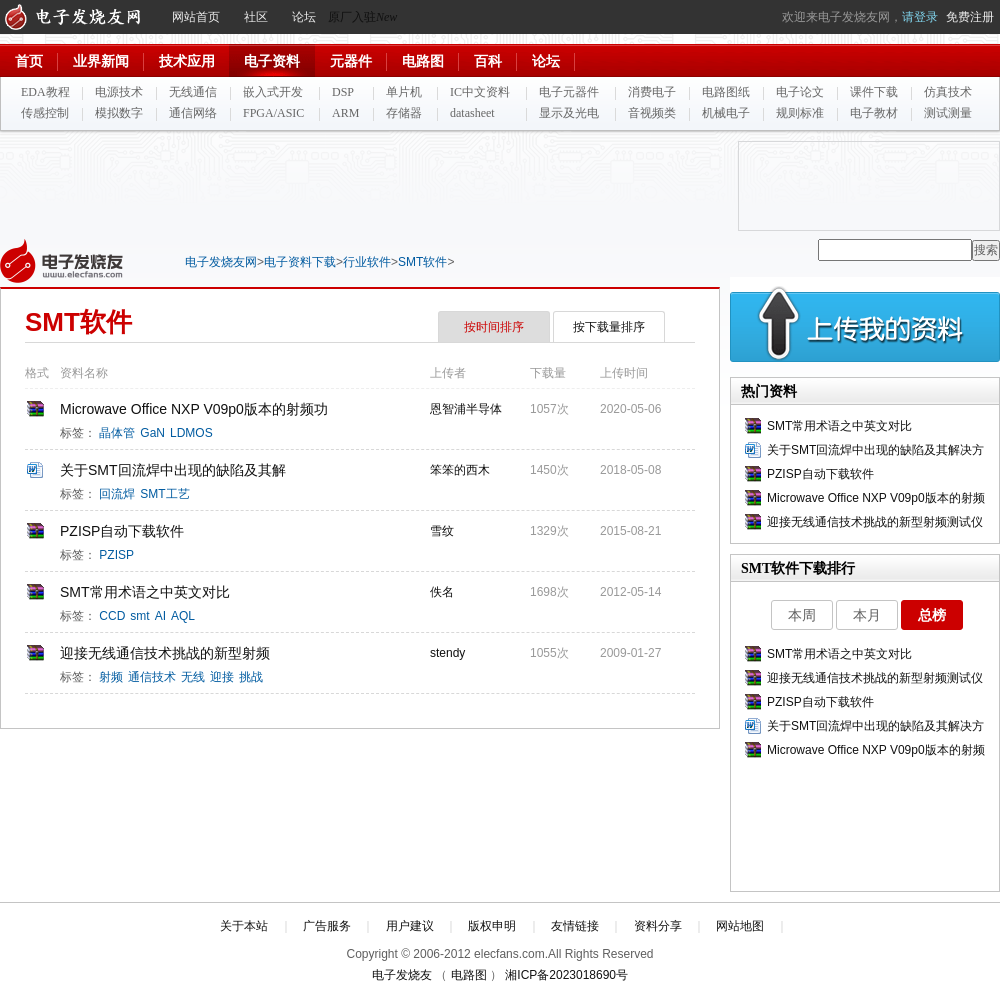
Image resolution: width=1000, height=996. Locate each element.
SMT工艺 (164, 494)
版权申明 (492, 926)
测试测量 (948, 113)
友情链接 (575, 926)
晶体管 (117, 433)
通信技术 (152, 677)
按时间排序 (494, 327)
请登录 (920, 17)
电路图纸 (726, 92)
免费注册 (970, 17)
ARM (345, 113)
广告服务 (327, 926)
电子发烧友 (402, 975)
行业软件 (367, 262)
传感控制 (45, 113)
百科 (488, 61)
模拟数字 (119, 113)
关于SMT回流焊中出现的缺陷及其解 (173, 470)
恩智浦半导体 (467, 409)
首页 (29, 61)
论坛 (304, 17)
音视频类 (652, 113)
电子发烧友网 (221, 262)
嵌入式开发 (273, 92)
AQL (183, 616)
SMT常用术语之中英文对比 (145, 592)
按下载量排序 (609, 327)
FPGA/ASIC (273, 113)
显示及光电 (569, 113)
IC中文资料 (480, 92)
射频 (111, 677)
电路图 (423, 61)
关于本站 (244, 926)
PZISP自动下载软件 (122, 531)
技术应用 (187, 61)
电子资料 (272, 61)
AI (160, 616)
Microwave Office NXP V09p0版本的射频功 (194, 409)
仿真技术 (948, 92)
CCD (112, 616)
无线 (193, 677)
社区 (256, 17)
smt (139, 616)
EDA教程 (45, 92)
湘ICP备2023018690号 (566, 975)
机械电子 (726, 113)
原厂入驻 (362, 17)
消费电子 (652, 92)
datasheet (472, 113)
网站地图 (740, 926)
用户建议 (410, 926)
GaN (152, 433)
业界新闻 (101, 61)
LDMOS (191, 433)
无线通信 (193, 92)
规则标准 (800, 113)
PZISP (116, 555)
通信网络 (193, 113)
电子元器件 (569, 92)
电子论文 (800, 92)
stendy (449, 653)
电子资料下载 (300, 262)
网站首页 (196, 17)
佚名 (443, 592)
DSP (343, 92)
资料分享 (658, 926)
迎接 (222, 677)
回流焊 (117, 494)
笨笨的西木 (461, 470)
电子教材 (874, 113)
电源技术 (119, 92)
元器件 (351, 61)
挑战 (251, 677)
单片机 (404, 92)
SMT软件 (422, 262)
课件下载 (874, 92)
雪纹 (443, 531)
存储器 (404, 113)
